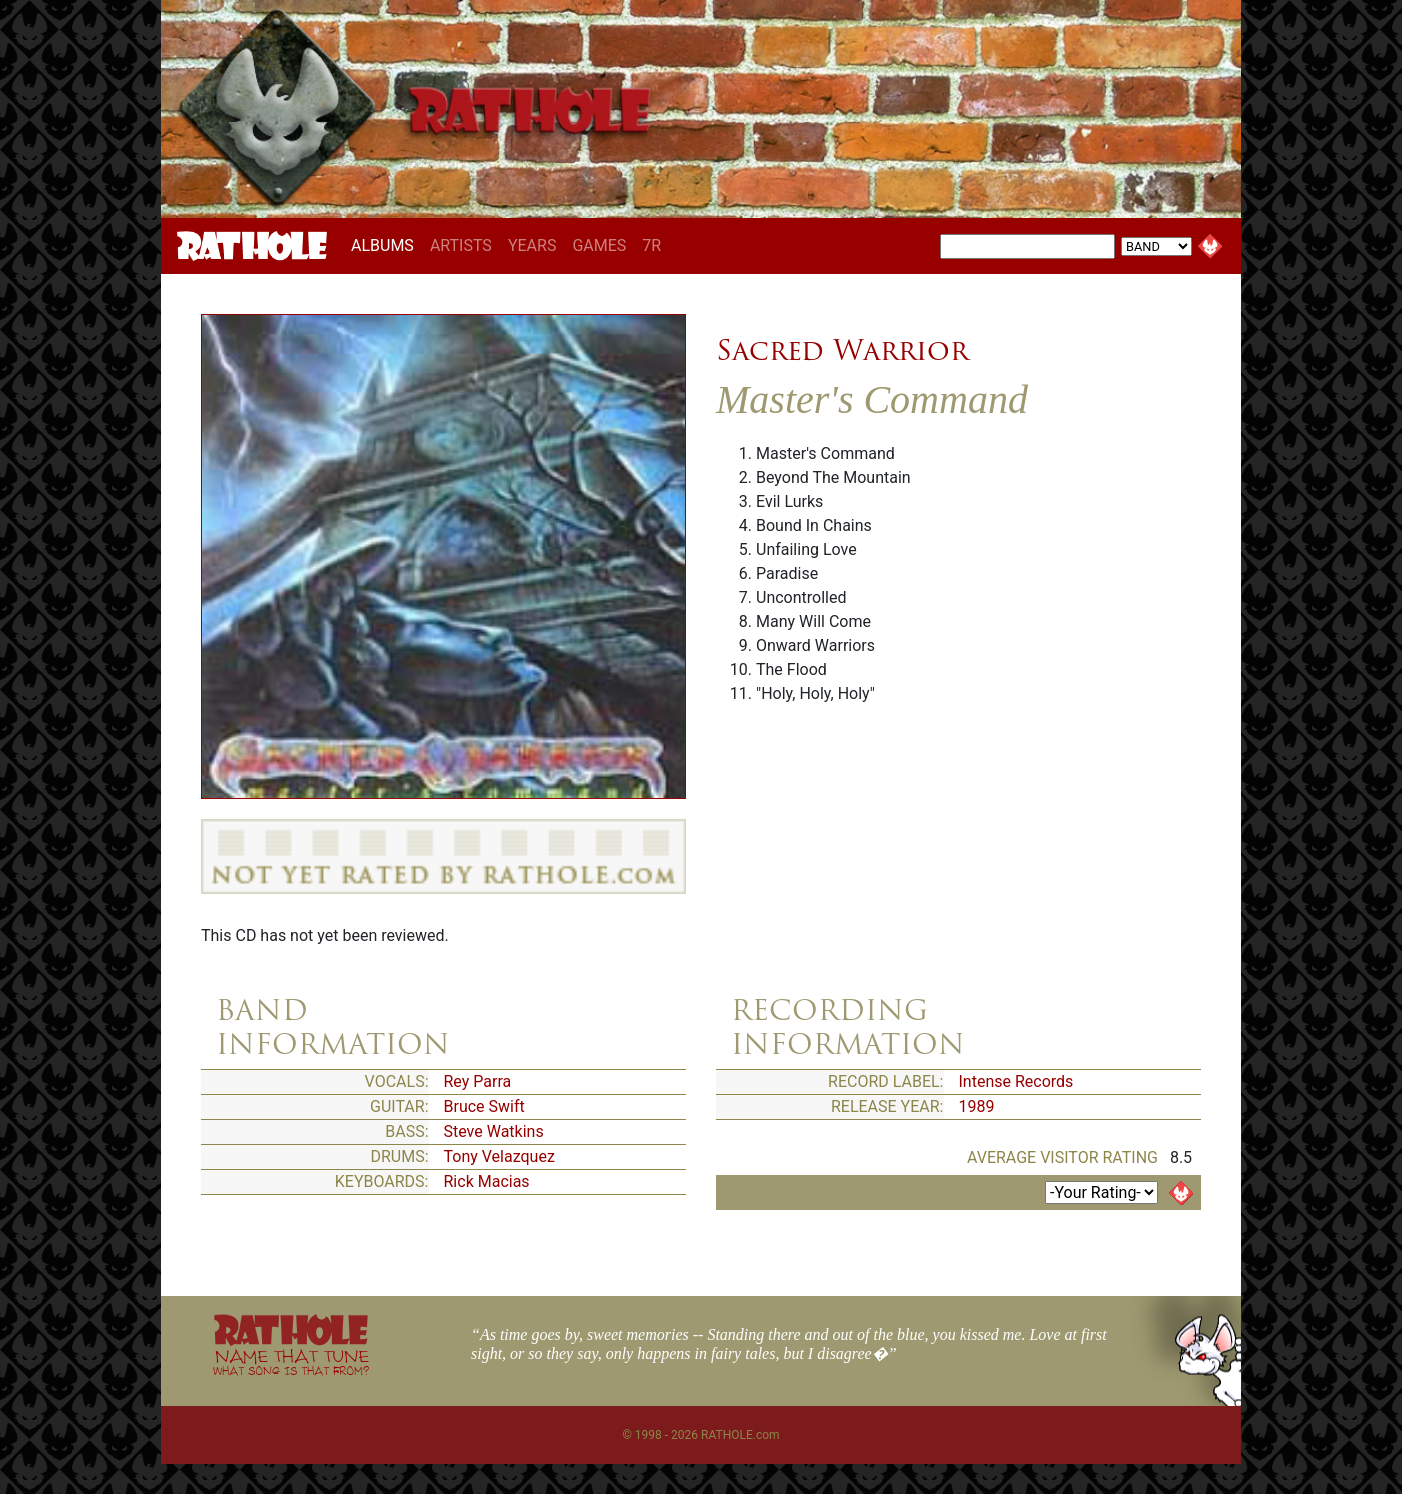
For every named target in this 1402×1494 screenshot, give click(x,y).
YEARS (532, 245)
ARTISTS (461, 245)
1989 (977, 1106)
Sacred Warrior (842, 350)
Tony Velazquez (499, 1156)
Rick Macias (487, 1181)
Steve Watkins (494, 1131)
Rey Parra (478, 1081)
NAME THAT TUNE (291, 1361)
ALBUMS (386, 245)
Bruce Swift (484, 1106)
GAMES (599, 245)
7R (651, 245)
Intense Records (1016, 1081)
